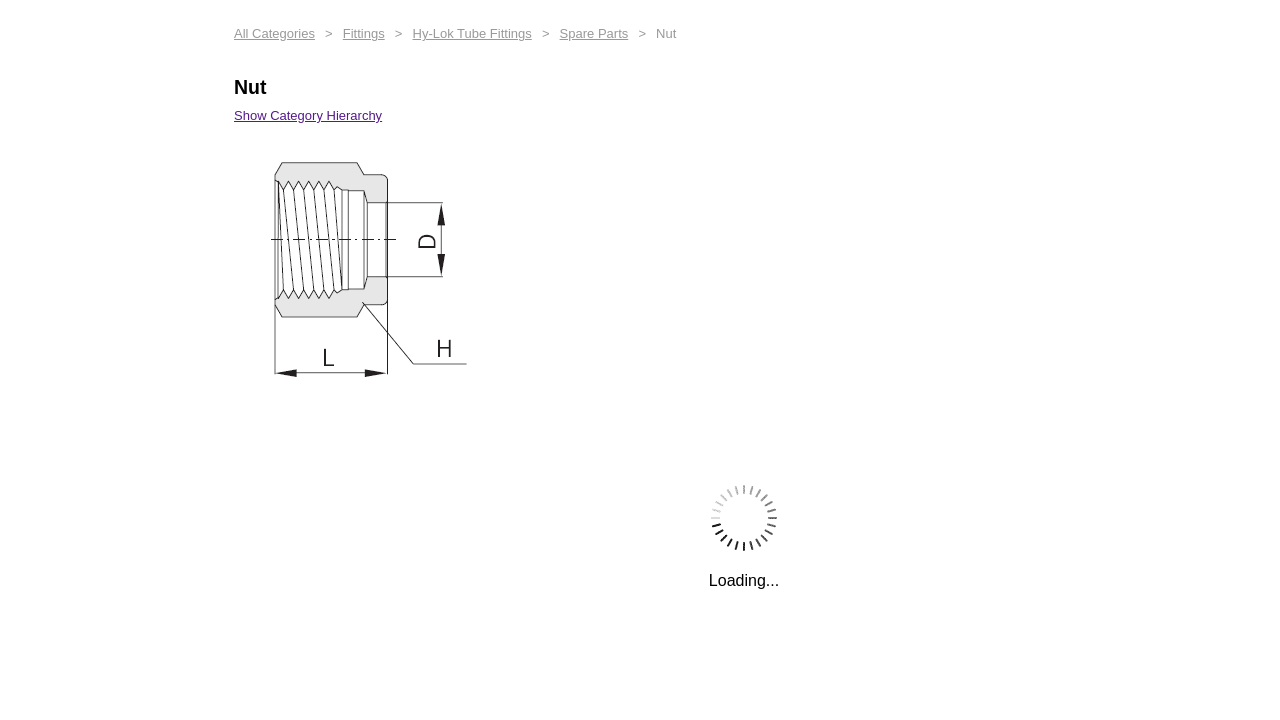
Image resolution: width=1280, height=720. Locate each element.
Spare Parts (594, 33)
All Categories (274, 33)
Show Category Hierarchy (308, 115)
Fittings (364, 33)
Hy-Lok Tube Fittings (472, 33)
